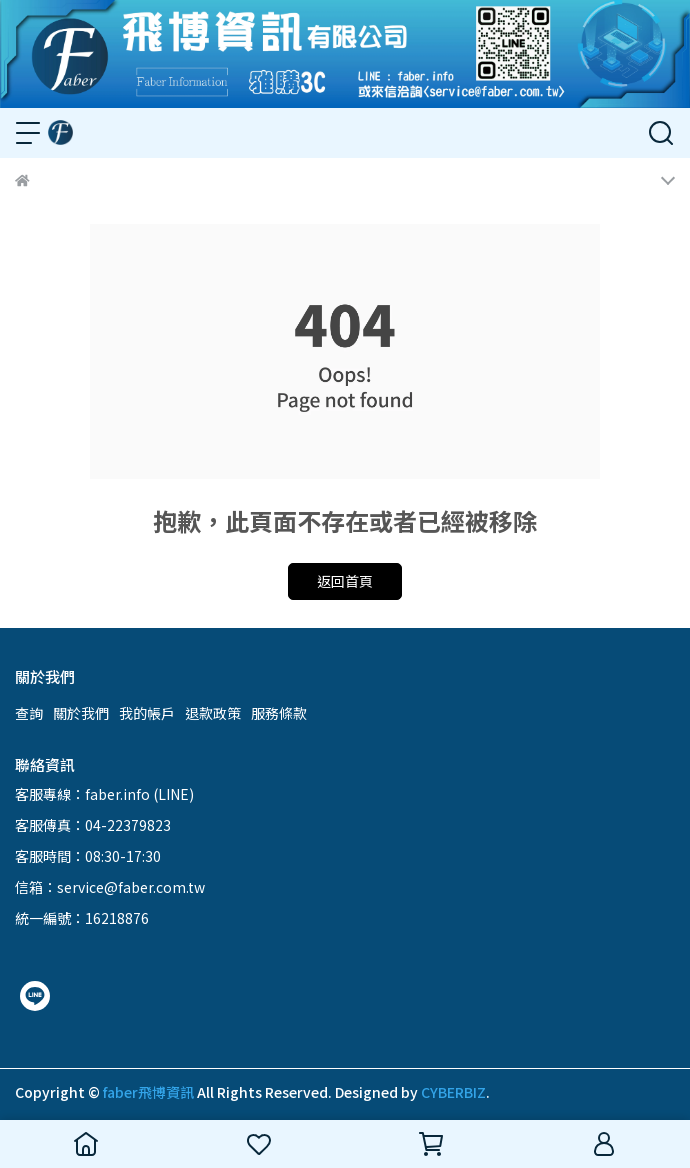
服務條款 (279, 713)
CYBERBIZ (453, 1092)
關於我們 (81, 713)
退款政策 (213, 713)
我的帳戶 (147, 713)
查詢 (29, 713)
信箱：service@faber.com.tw (110, 887)
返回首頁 (345, 581)
